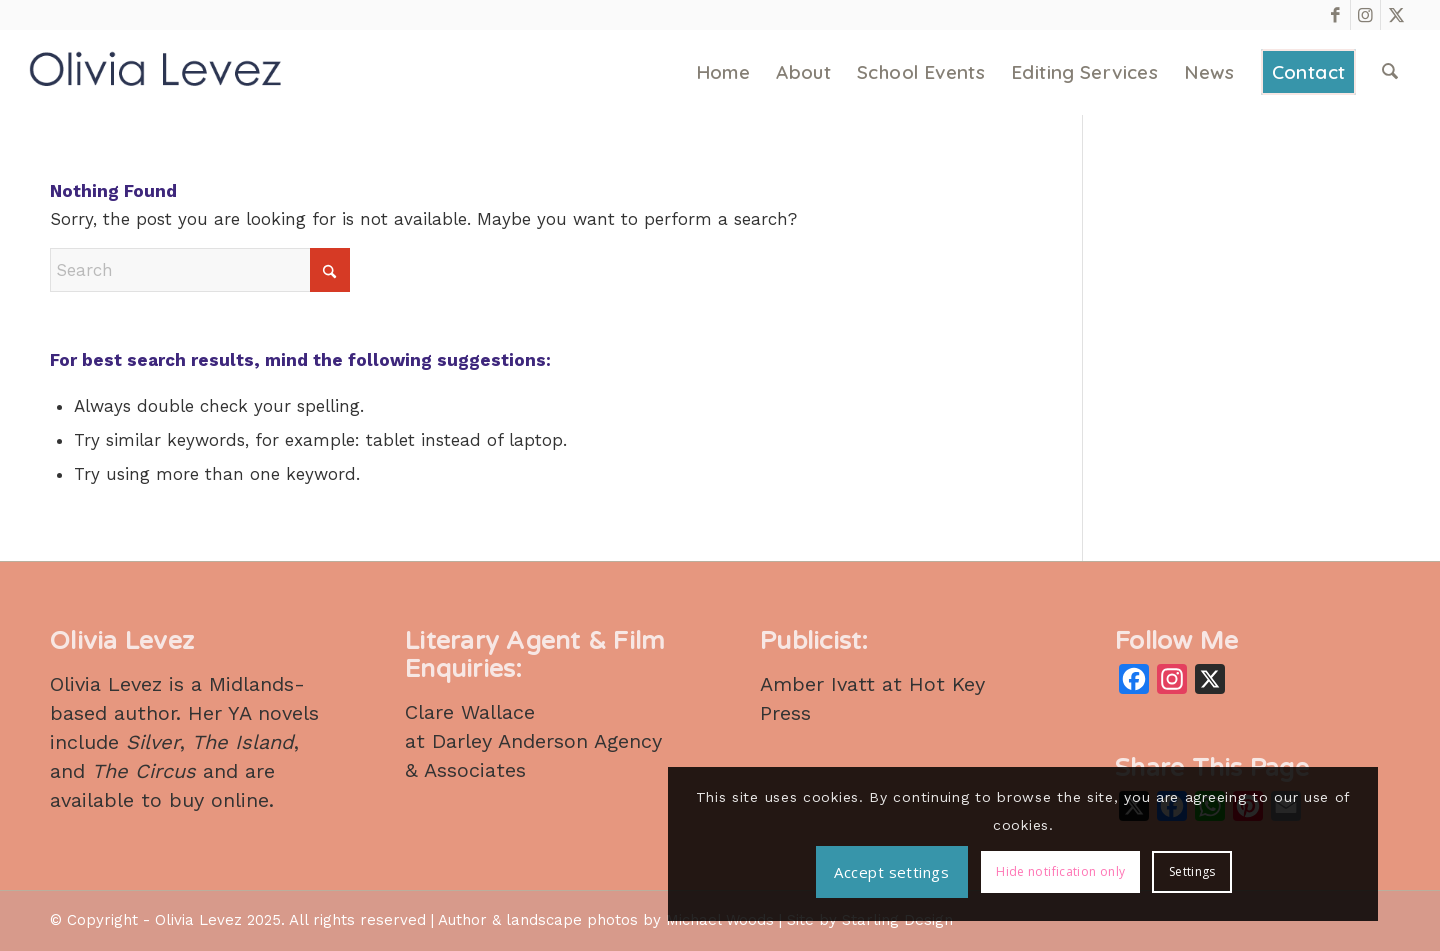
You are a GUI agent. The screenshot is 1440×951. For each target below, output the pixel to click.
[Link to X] (1396, 15)
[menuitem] (724, 72)
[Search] (1390, 72)
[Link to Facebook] (1335, 15)
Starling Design (897, 920)
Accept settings (1230, 817)
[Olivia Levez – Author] (156, 72)
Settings (1315, 877)
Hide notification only (1184, 877)
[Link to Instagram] (1365, 15)
